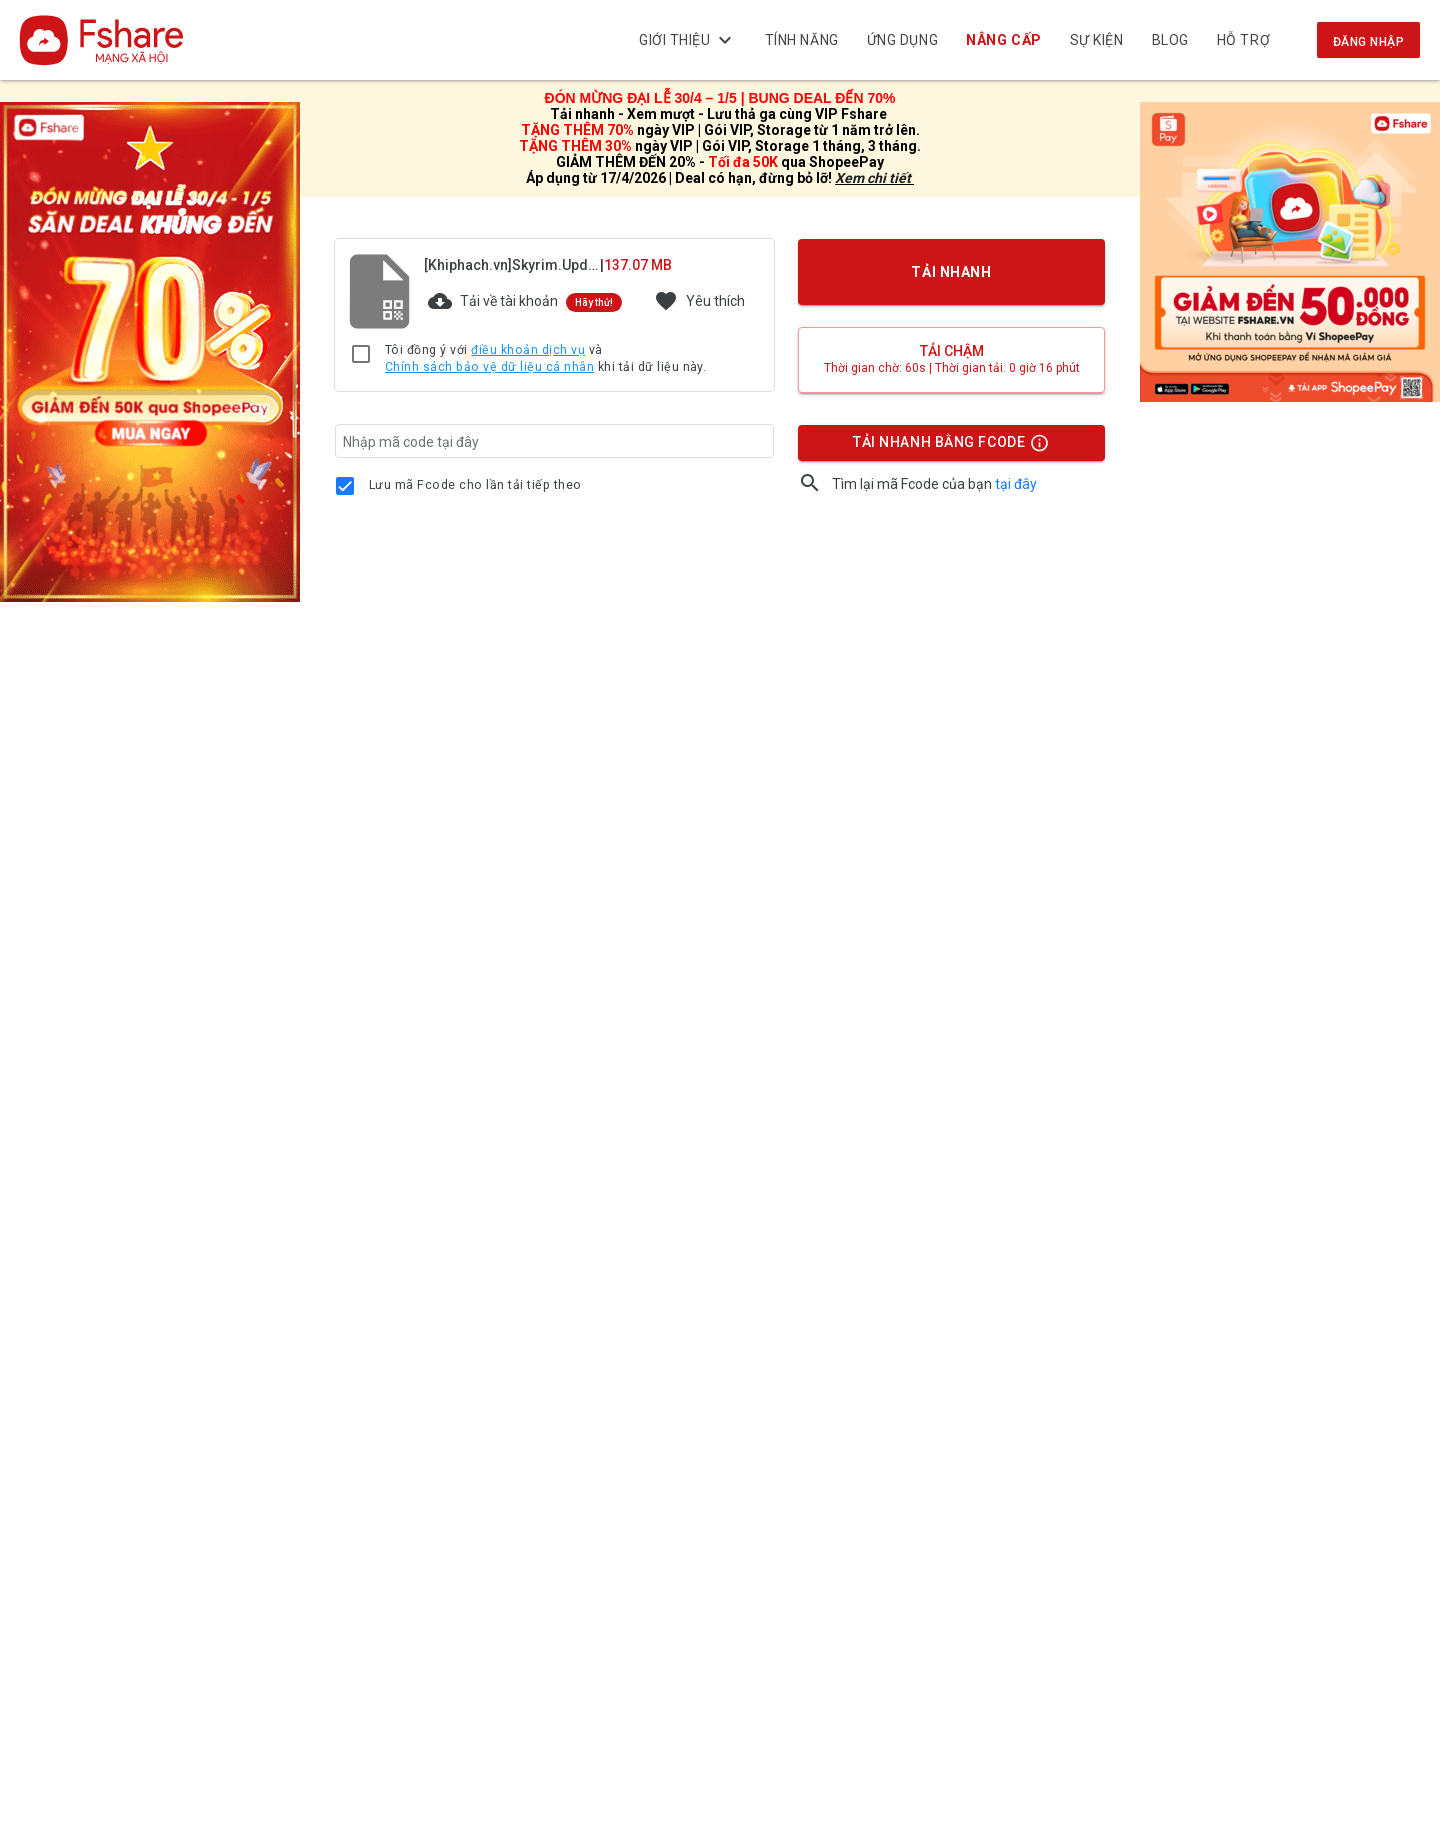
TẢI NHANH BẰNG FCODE (942, 447)
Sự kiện (1097, 40)
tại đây (1016, 484)
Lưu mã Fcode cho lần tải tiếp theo (475, 485)
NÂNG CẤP (1004, 40)
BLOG (1170, 40)
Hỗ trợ (1243, 40)
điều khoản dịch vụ (528, 350)
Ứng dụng (902, 40)
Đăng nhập (1368, 42)
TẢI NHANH (952, 272)
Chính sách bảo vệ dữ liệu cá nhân (489, 367)
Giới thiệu (688, 40)
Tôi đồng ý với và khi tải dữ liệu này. (545, 359)
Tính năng (802, 40)
